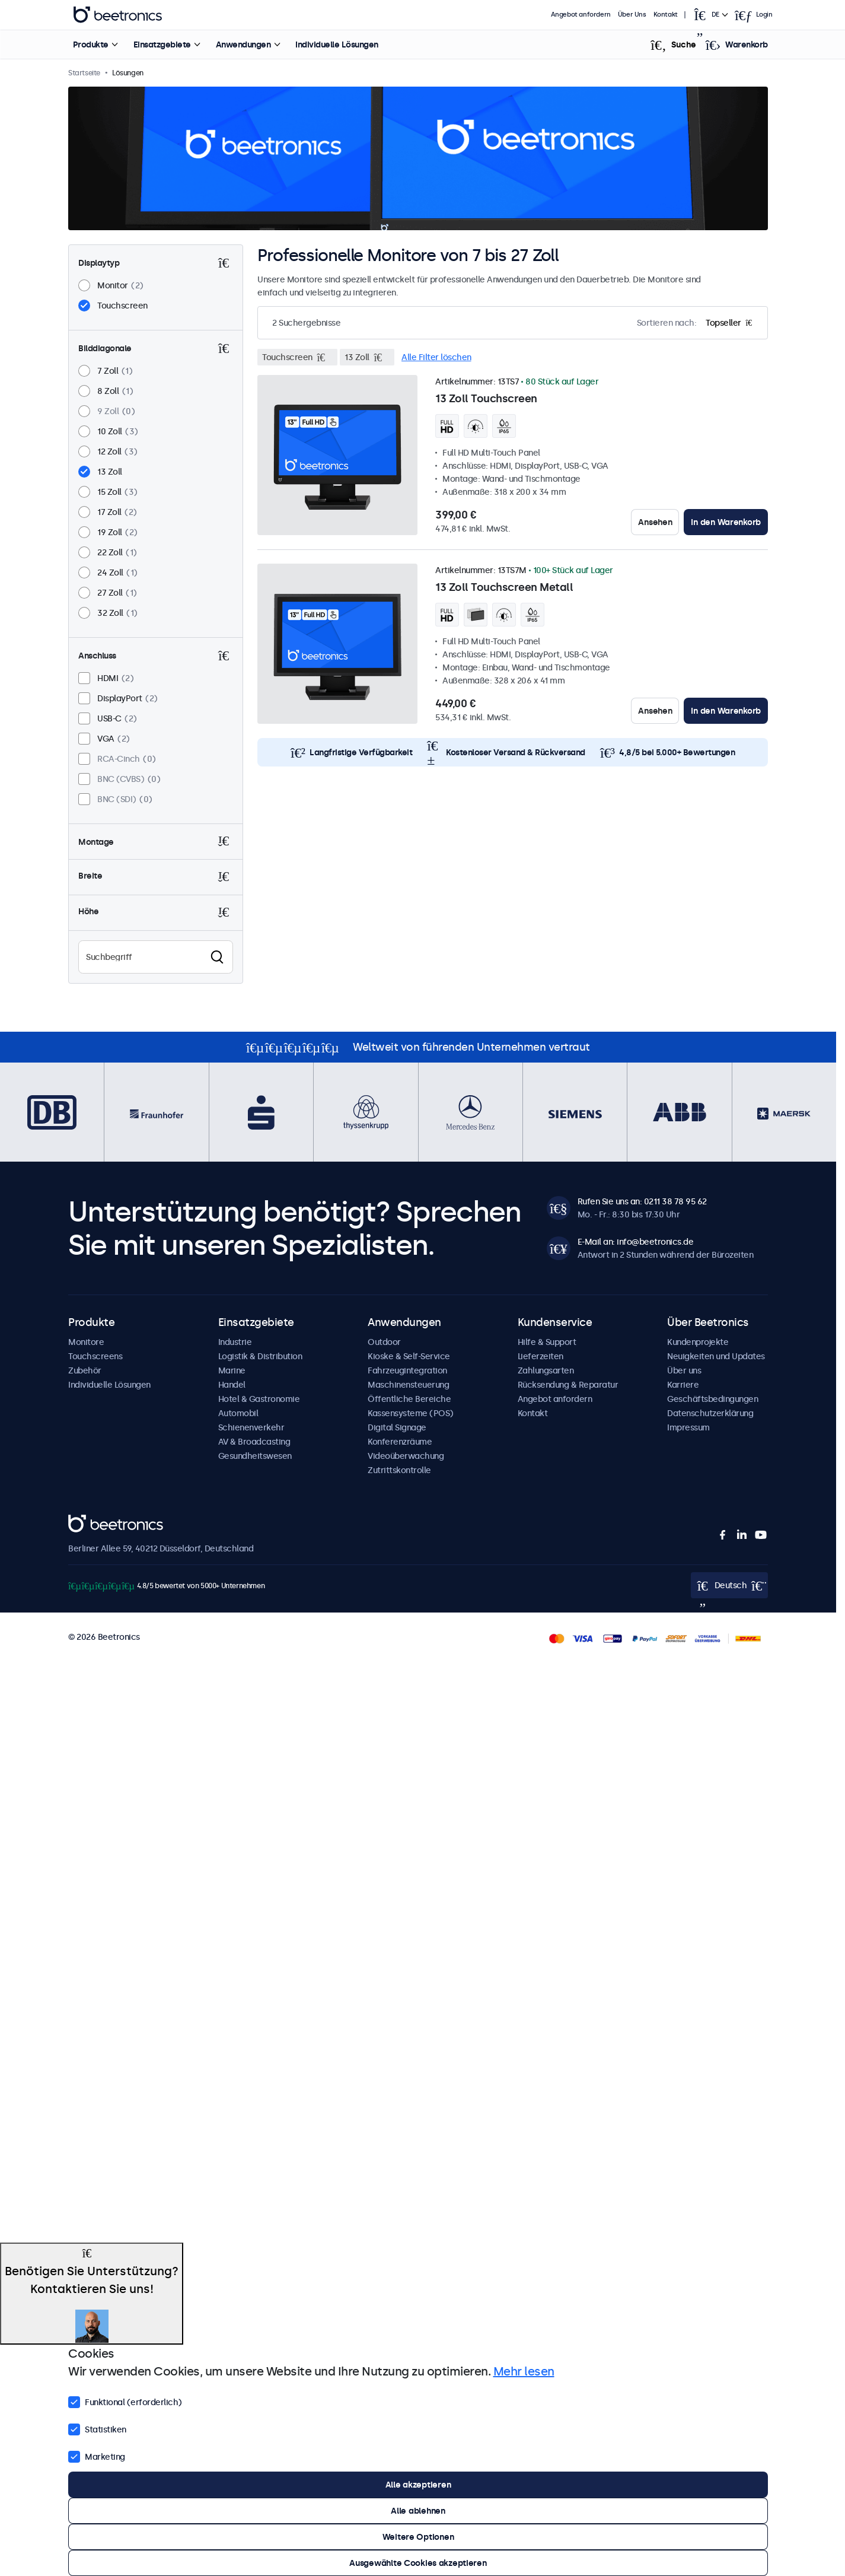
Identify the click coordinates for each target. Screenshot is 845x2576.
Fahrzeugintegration (407, 1370)
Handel (231, 1385)
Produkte (91, 44)
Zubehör (84, 1370)
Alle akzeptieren (418, 2484)
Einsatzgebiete (162, 44)
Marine (231, 1370)
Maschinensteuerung (408, 1385)
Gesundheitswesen (255, 1456)
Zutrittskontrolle (399, 1470)
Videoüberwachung (406, 1456)
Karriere (683, 1385)
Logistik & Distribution (260, 1356)
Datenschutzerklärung (710, 1413)
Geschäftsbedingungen (712, 1399)
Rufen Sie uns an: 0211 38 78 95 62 (642, 1201)
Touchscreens (95, 1356)
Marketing (96, 2455)
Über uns (684, 1370)
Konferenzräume (400, 1442)
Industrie (235, 1342)
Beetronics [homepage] (118, 15)
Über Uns (632, 14)
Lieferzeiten (540, 1356)
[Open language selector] (710, 15)
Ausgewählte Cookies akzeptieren (417, 2563)
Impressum (688, 1427)
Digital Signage (397, 1427)
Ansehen (655, 522)
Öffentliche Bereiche (409, 1399)
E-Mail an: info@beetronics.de (636, 1242)
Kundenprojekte (697, 1342)
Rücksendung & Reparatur (568, 1385)
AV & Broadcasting (254, 1442)
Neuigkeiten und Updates (716, 1356)
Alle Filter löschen (436, 357)
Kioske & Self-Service (409, 1356)
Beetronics (89, 1521)
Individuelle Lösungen (336, 44)
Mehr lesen (523, 2371)
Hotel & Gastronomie (259, 1399)
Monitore (86, 1342)
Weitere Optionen (418, 2537)
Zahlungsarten (546, 1370)
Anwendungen (243, 44)
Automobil (238, 1413)
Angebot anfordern (581, 14)
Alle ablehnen (418, 2511)
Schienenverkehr (251, 1427)
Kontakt (665, 14)
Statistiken (97, 2428)
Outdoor (384, 1342)
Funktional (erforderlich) (125, 2401)
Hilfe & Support (547, 1342)
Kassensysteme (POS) (411, 1413)
